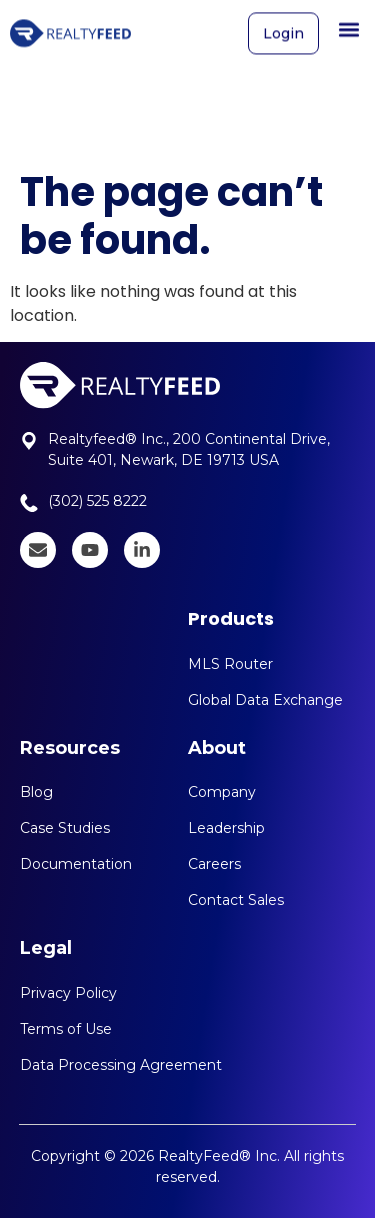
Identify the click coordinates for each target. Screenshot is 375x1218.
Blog (36, 792)
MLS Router (230, 664)
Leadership (226, 828)
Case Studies (65, 828)
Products (231, 618)
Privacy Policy (68, 993)
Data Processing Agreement (121, 1065)
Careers (214, 864)
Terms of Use (66, 1029)
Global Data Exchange (265, 700)
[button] (348, 25)
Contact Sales (236, 900)
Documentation (76, 864)
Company (222, 792)
